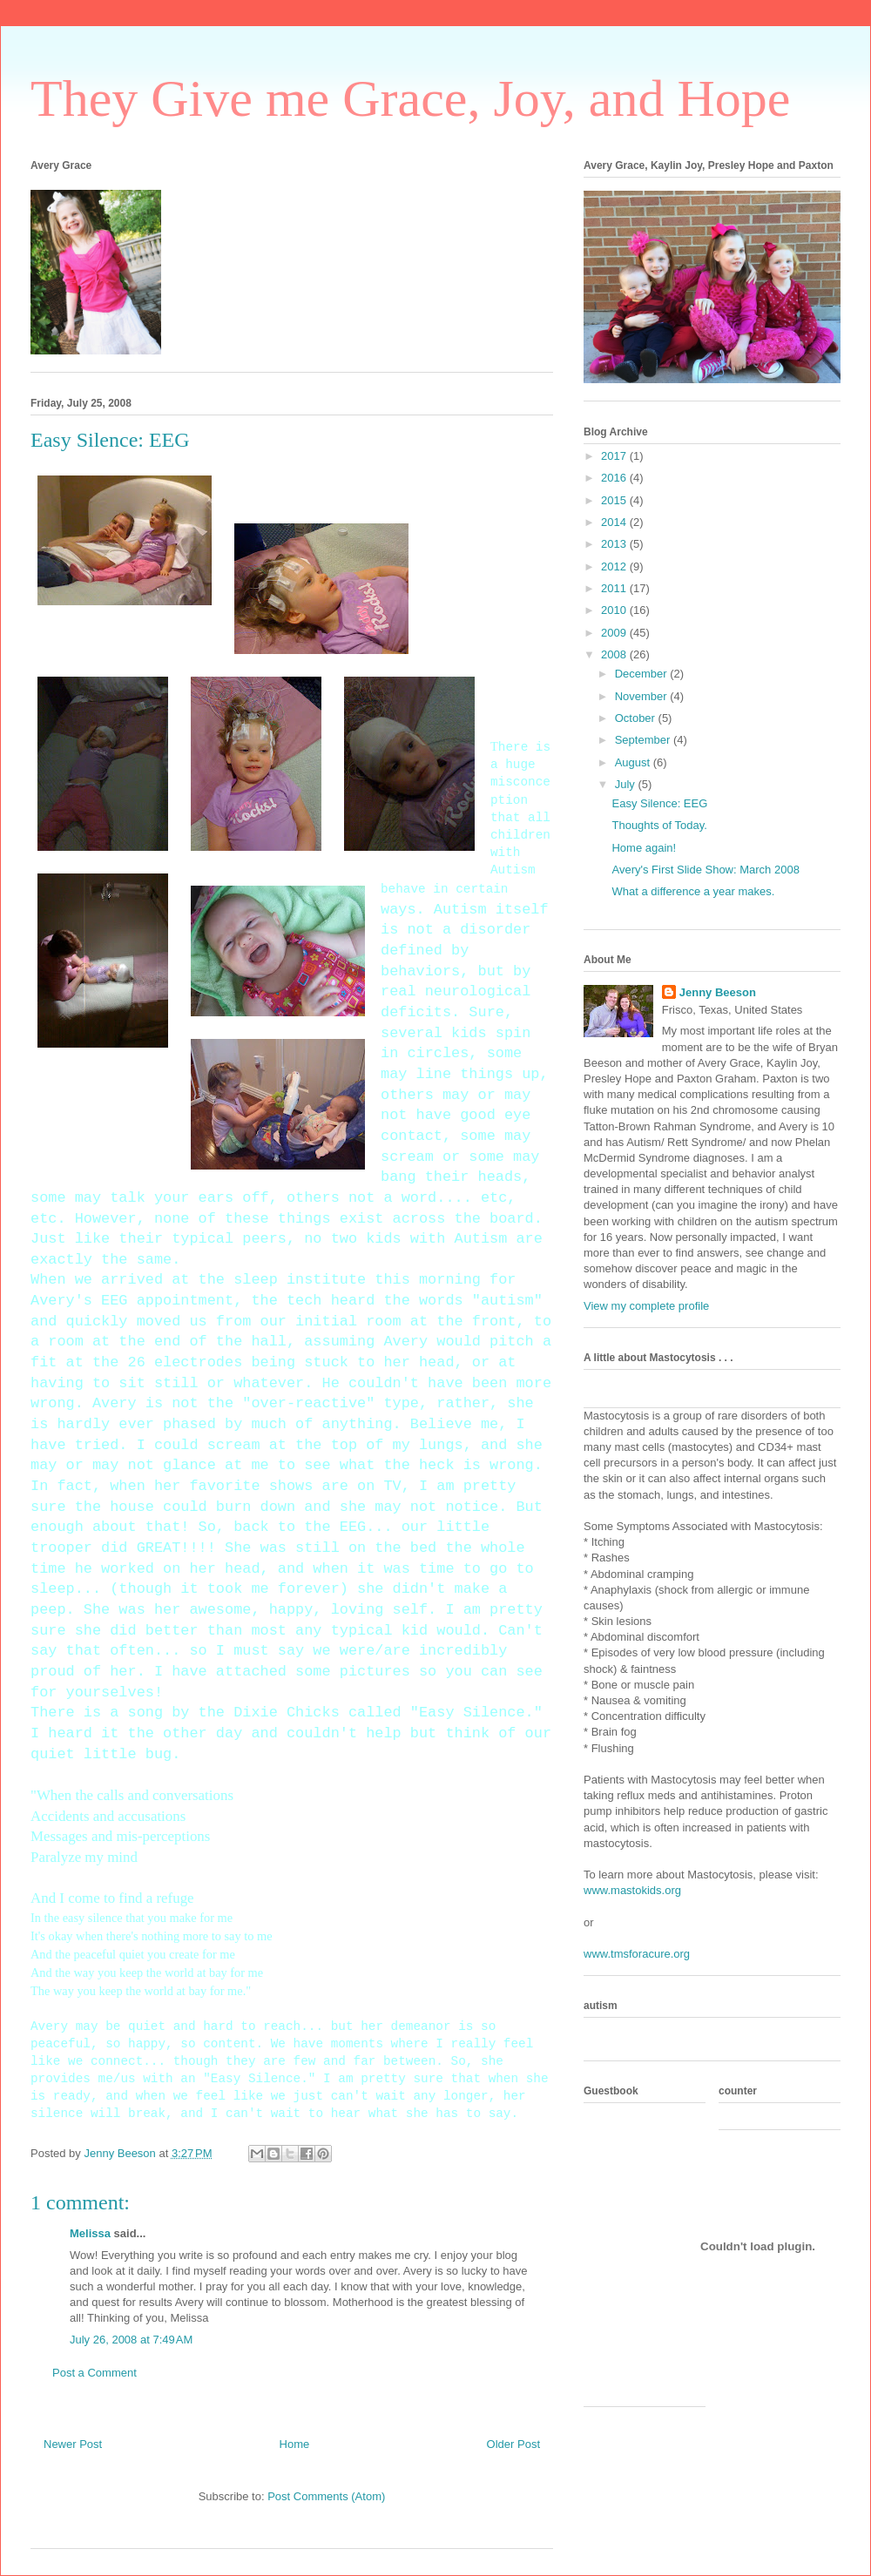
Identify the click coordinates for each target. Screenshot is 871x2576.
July (626, 784)
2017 (615, 455)
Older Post (513, 2444)
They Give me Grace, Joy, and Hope (410, 98)
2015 (615, 500)
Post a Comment (94, 2372)
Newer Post (73, 2444)
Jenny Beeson (717, 992)
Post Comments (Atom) (326, 2496)
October (636, 718)
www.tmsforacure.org (637, 1953)
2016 (615, 477)
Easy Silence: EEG (659, 803)
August (634, 762)
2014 (615, 522)
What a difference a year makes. (692, 891)
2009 (615, 632)
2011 (615, 588)
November (643, 696)
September (644, 739)
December (643, 673)
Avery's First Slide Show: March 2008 (705, 869)
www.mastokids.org (632, 1890)
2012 (615, 566)
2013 (615, 543)
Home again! (643, 847)
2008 (615, 654)
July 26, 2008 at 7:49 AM (131, 2339)
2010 (615, 610)
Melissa (90, 2233)
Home (295, 2444)
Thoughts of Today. (658, 825)
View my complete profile (646, 1305)
